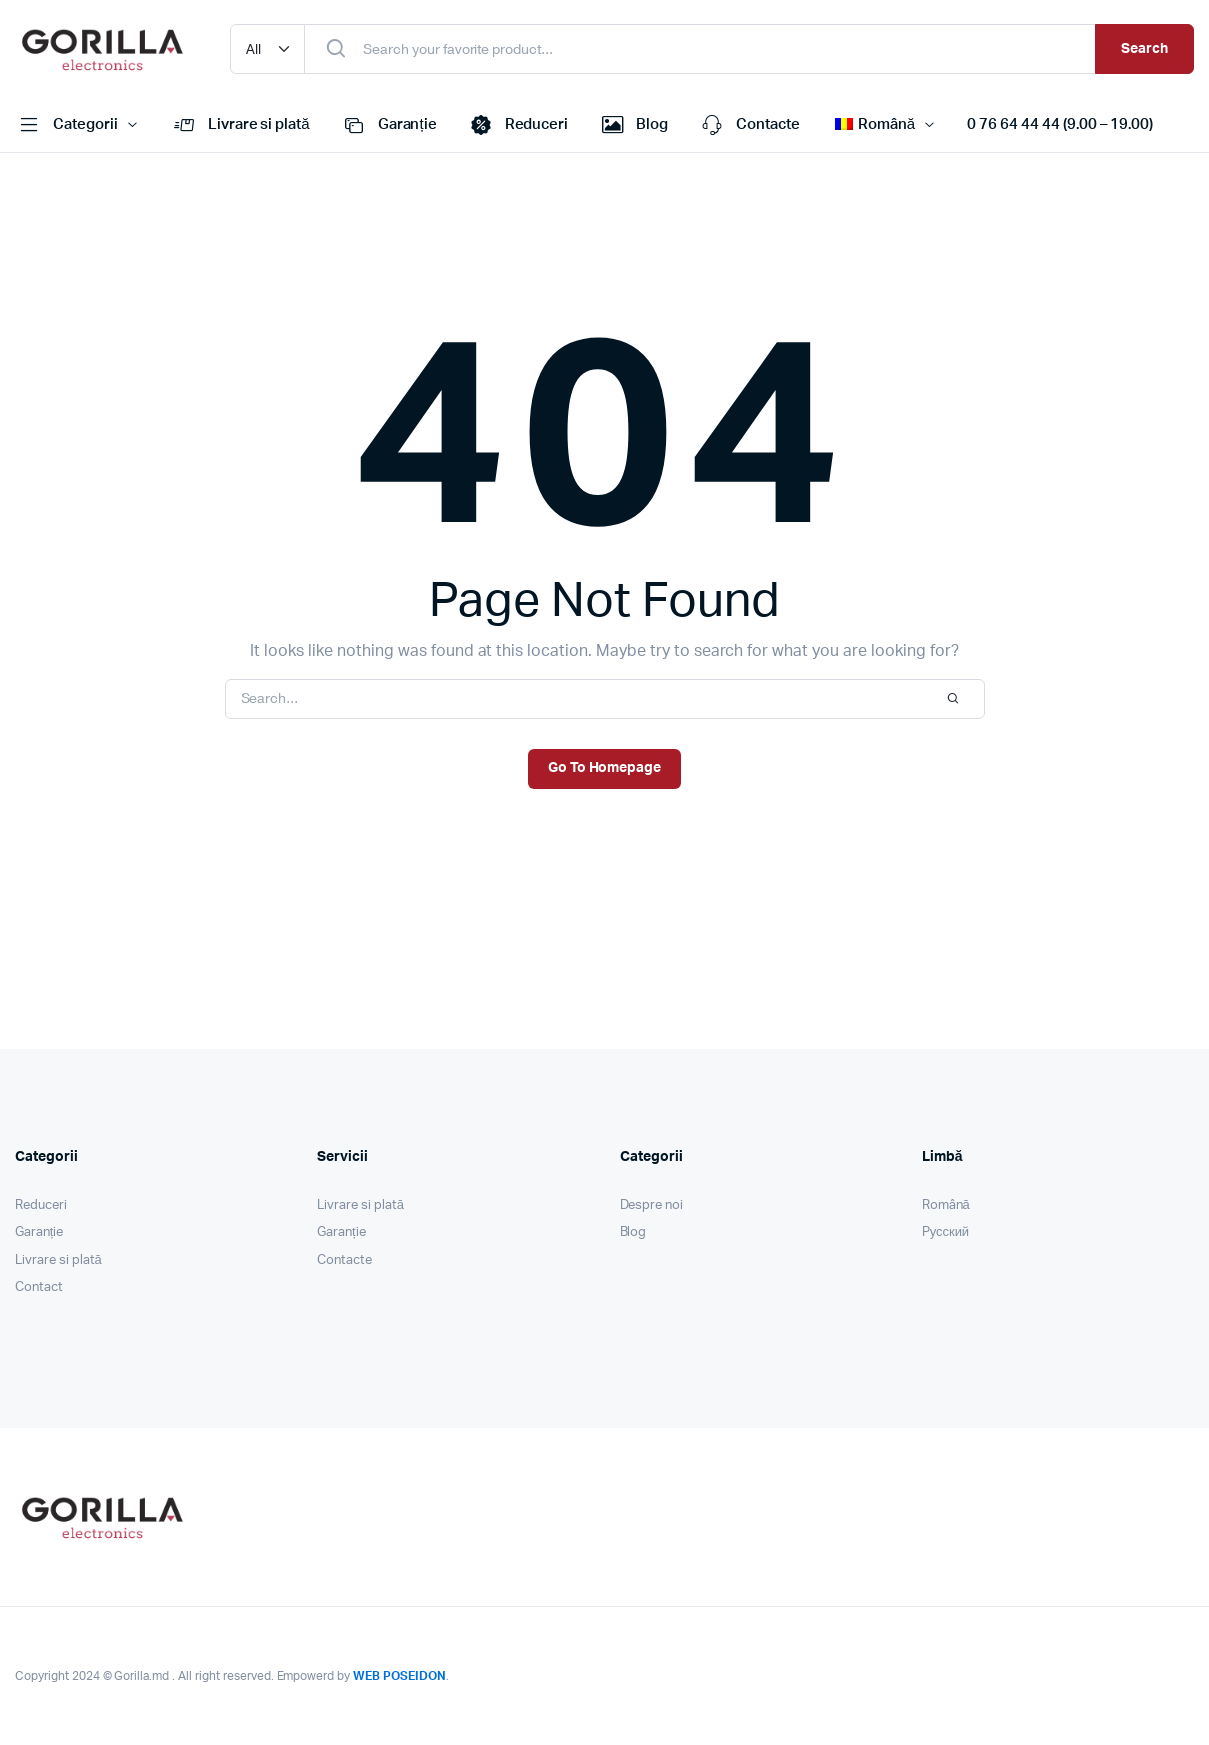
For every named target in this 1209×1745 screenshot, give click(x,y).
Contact (39, 1287)
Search (1144, 49)
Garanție (388, 125)
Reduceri (518, 125)
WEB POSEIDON (399, 1676)
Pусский (945, 1232)
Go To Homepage (605, 768)
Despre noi (652, 1205)
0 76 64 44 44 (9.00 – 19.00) (1060, 124)
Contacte (749, 125)
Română (946, 1205)
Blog (633, 125)
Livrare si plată (240, 125)
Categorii (66, 125)
